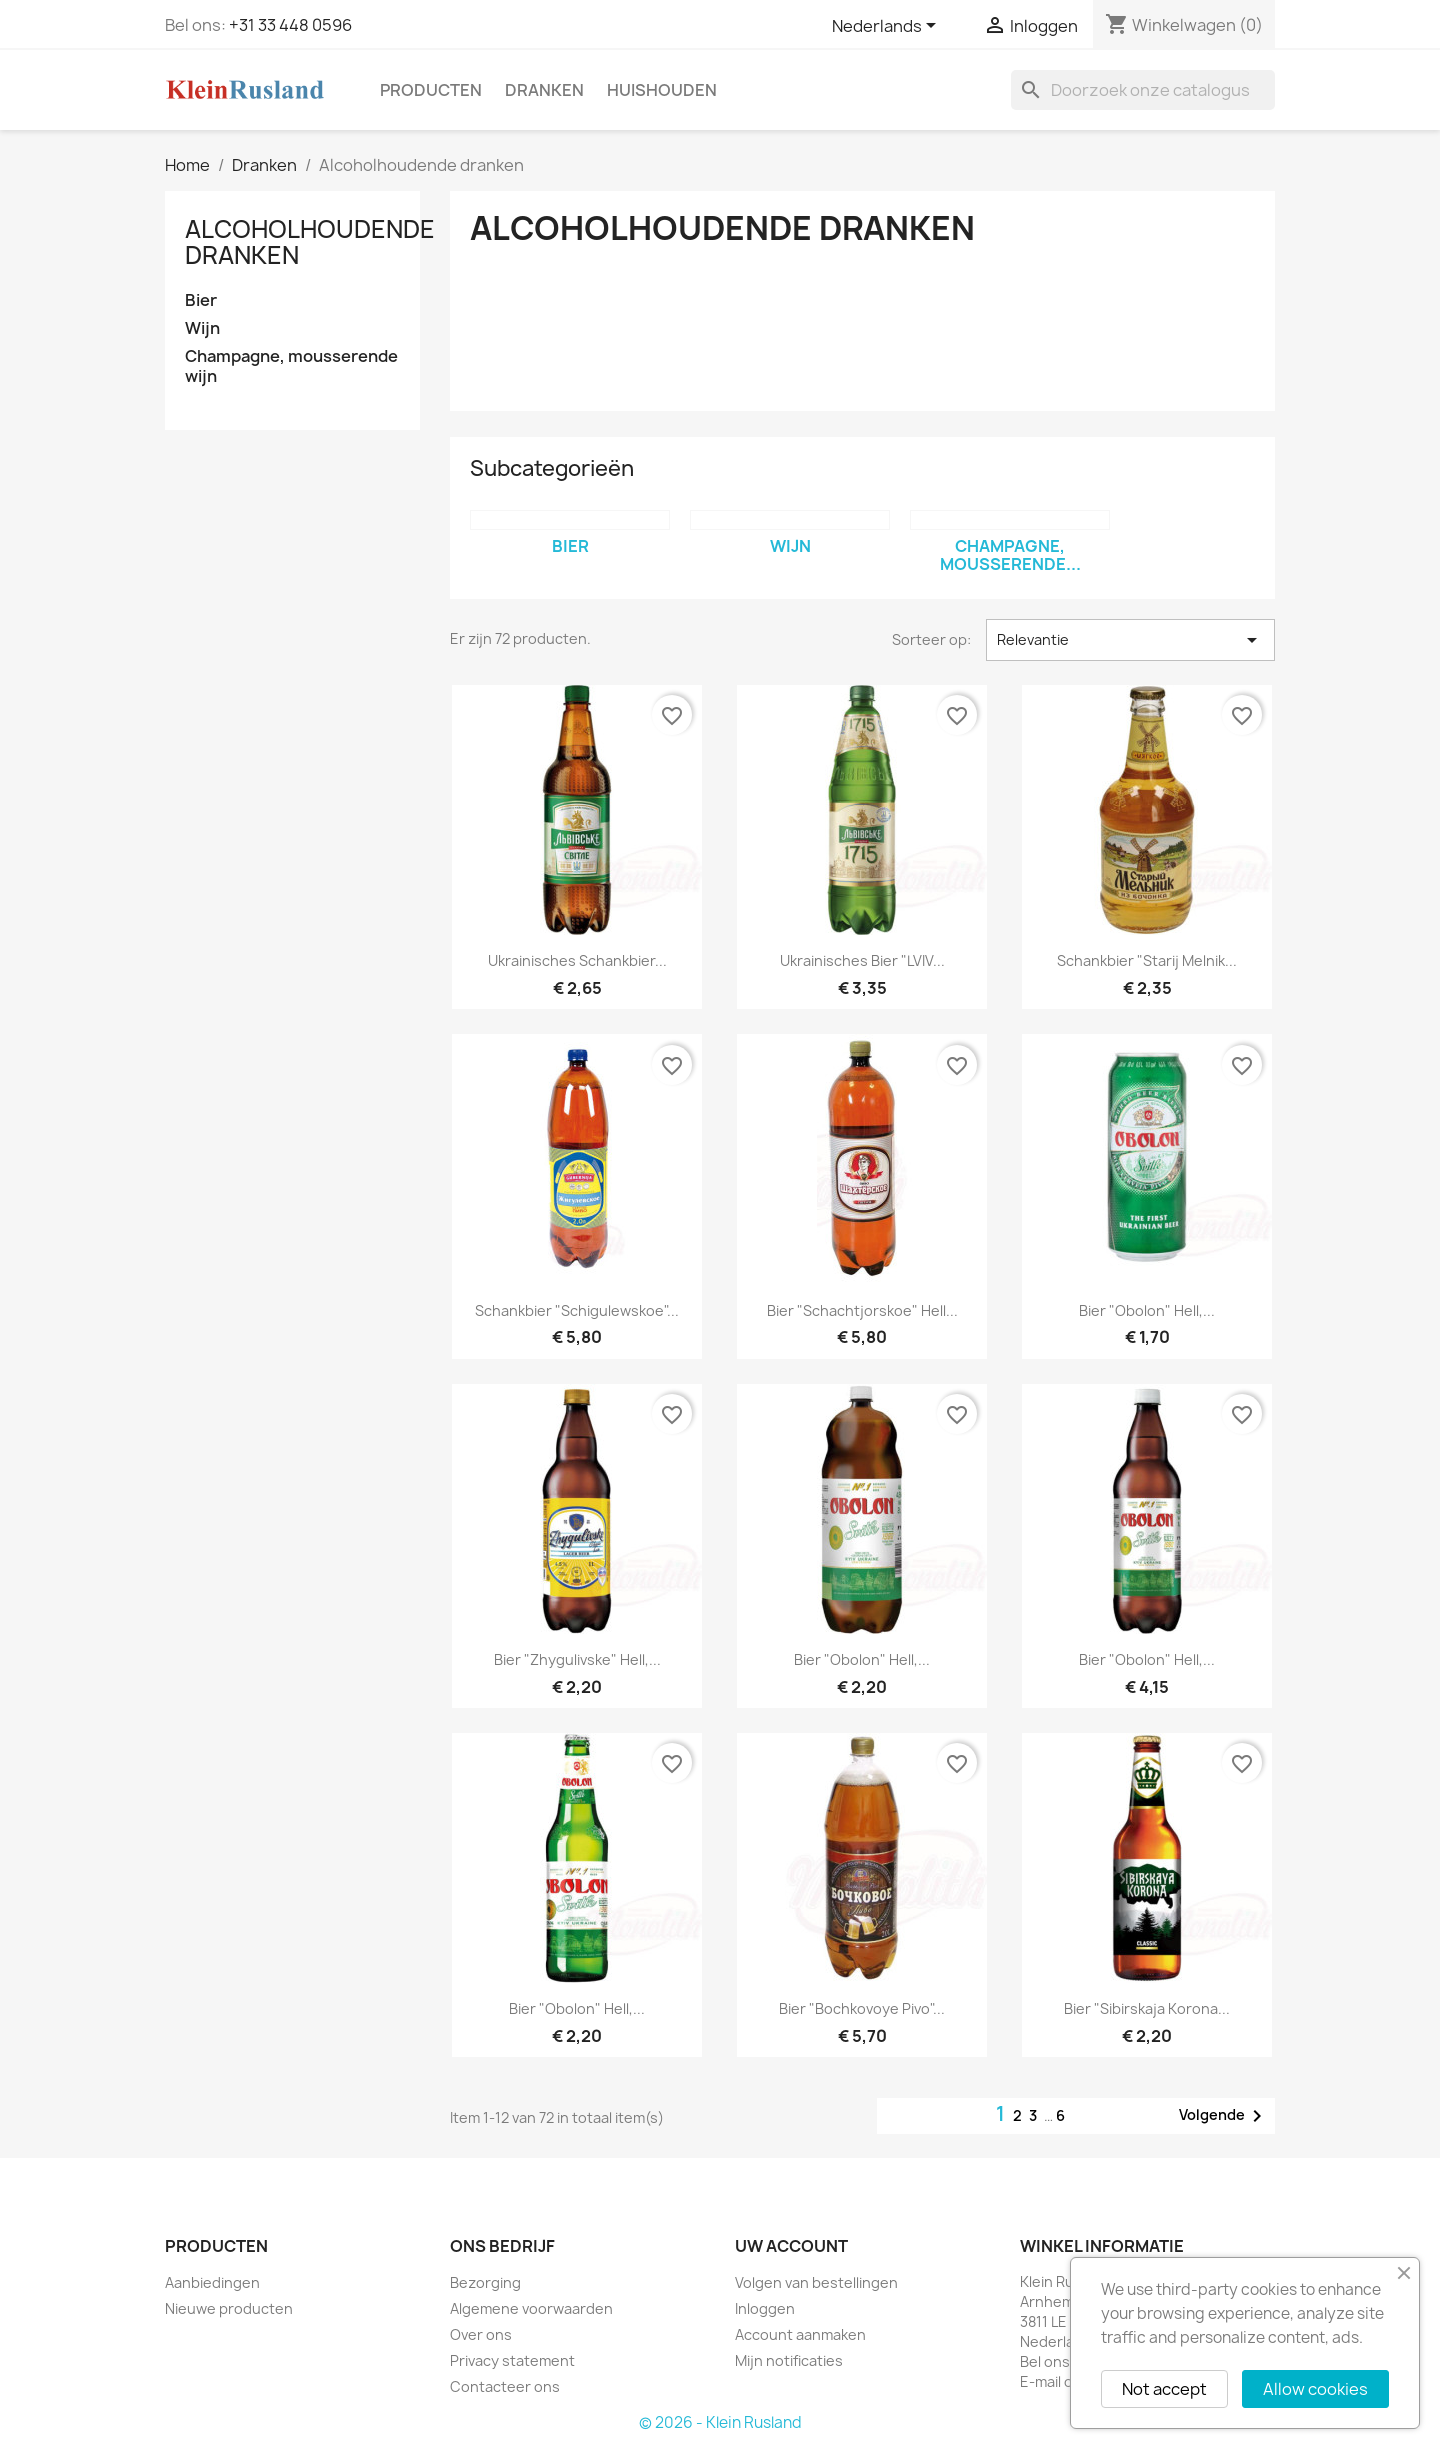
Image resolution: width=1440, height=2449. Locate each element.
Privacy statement (512, 2360)
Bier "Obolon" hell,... (1147, 1310)
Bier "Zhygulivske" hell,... (577, 1659)
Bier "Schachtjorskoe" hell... (862, 1310)
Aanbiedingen (212, 2282)
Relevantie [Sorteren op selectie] (1130, 640)
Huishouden (662, 90)
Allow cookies (1315, 2389)
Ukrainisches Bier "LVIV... (862, 960)
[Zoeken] (1143, 90)
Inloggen (765, 2308)
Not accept (1164, 2389)
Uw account (791, 2246)
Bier (201, 300)
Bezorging (485, 2282)
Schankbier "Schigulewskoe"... (577, 1310)
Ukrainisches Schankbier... (577, 960)
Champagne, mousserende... (1010, 555)
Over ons (481, 2334)
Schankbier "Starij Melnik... (1147, 960)
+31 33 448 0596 (290, 25)
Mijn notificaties (789, 2360)
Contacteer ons (505, 2386)
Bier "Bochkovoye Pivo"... (862, 2008)
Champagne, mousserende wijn (291, 366)
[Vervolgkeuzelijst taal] (887, 27)
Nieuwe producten (229, 2308)
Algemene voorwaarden (531, 2308)
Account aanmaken (800, 2334)
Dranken (544, 90)
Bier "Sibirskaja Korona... (1147, 2008)
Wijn (202, 328)
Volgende (1224, 2116)
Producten (431, 90)
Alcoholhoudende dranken (310, 242)
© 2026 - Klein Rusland (720, 2422)
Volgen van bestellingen (816, 2282)
